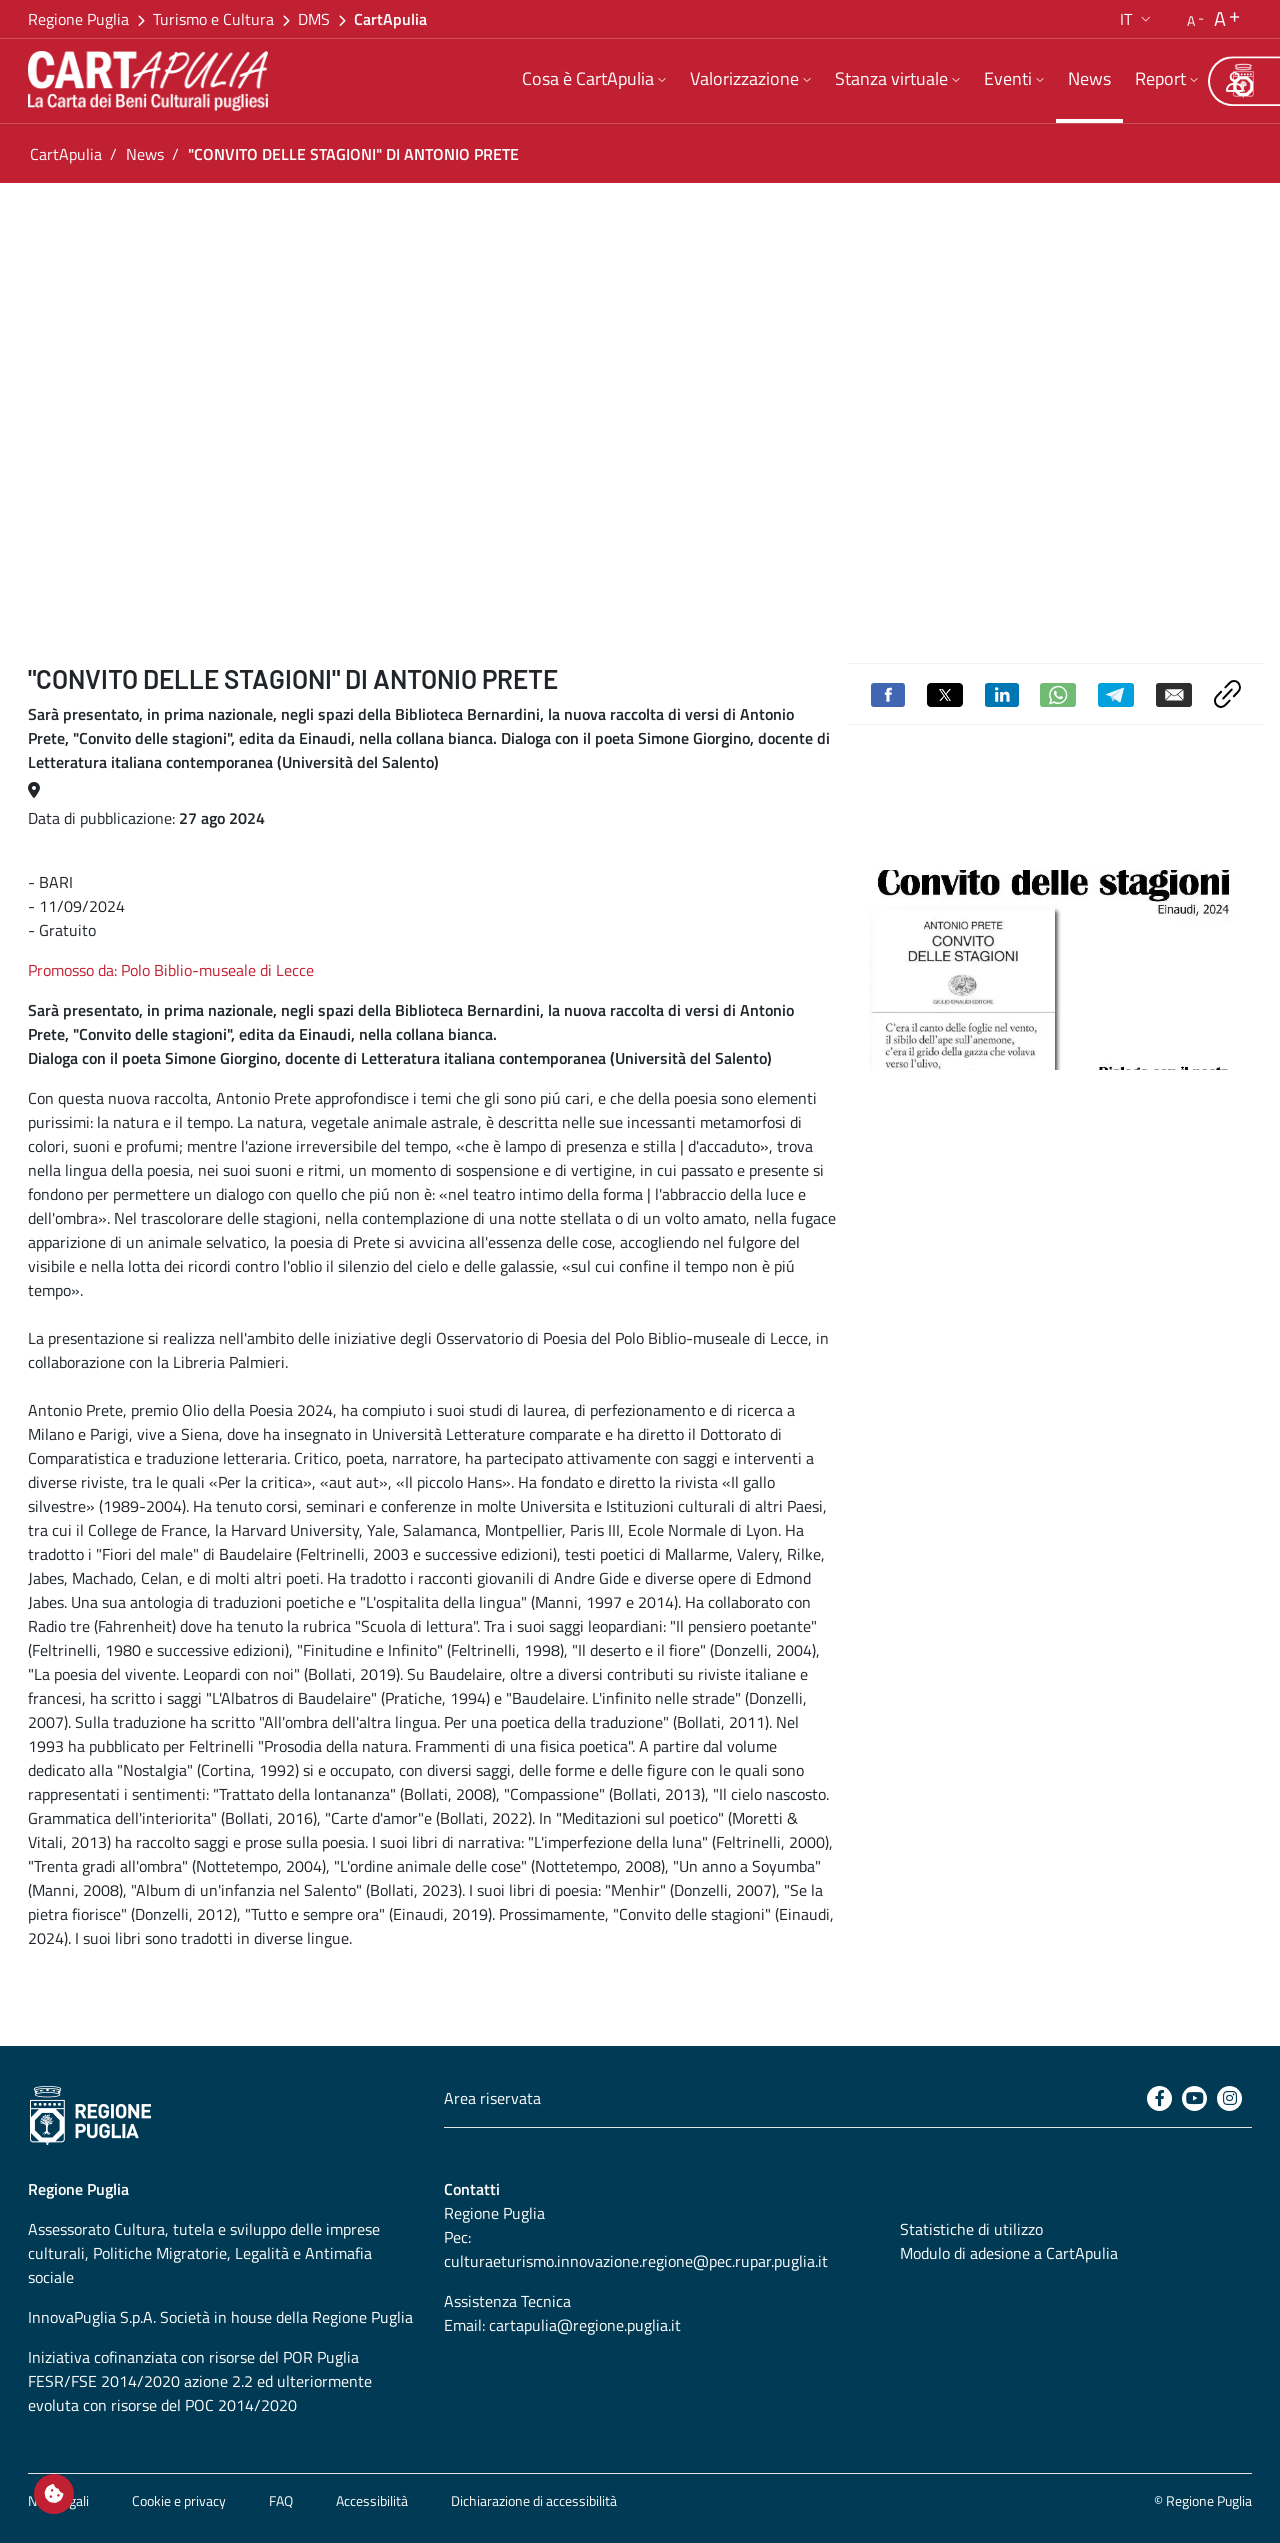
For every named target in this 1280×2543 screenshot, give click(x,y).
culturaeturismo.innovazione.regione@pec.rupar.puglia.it (636, 2261)
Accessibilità (372, 2500)
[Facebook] (1159, 2098)
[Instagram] (1229, 2098)
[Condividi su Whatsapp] (1058, 693)
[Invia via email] (1174, 693)
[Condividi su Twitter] (945, 693)
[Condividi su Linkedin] (1002, 693)
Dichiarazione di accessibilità (534, 2500)
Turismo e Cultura (213, 19)
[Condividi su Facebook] (888, 693)
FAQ (281, 2500)
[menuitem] (594, 81)
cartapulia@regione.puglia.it (585, 2325)
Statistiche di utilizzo (971, 2229)
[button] (1137, 19)
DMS (314, 19)
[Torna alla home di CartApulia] (152, 81)
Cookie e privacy (179, 2500)
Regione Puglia (78, 19)
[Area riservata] (1235, 81)
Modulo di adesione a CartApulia (1009, 2253)
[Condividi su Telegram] (1116, 693)
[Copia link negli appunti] (1227, 692)
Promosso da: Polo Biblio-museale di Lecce (171, 970)
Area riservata (492, 2098)
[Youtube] (1194, 2098)
